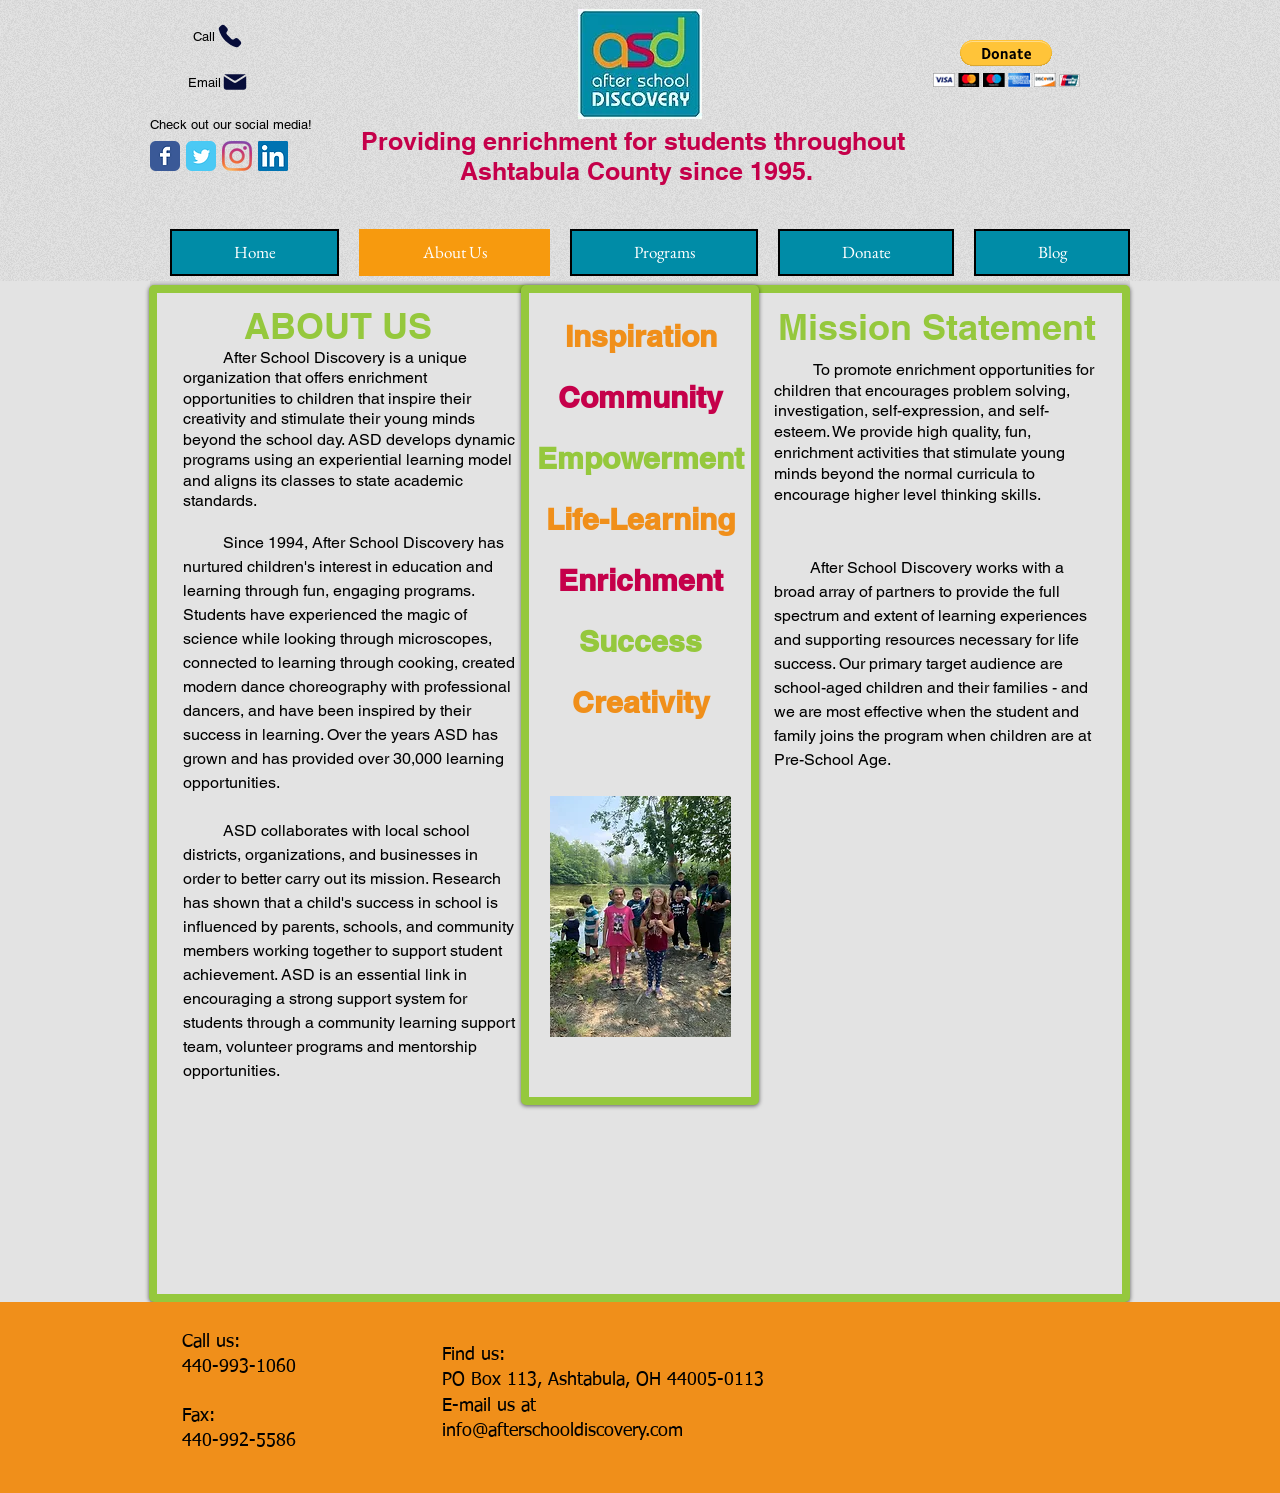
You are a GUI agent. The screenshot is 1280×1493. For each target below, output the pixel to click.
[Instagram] (237, 156)
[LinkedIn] (273, 156)
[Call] (218, 36)
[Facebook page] (165, 156)
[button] (1006, 63)
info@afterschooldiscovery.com (562, 1431)
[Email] (218, 82)
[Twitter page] (201, 156)
